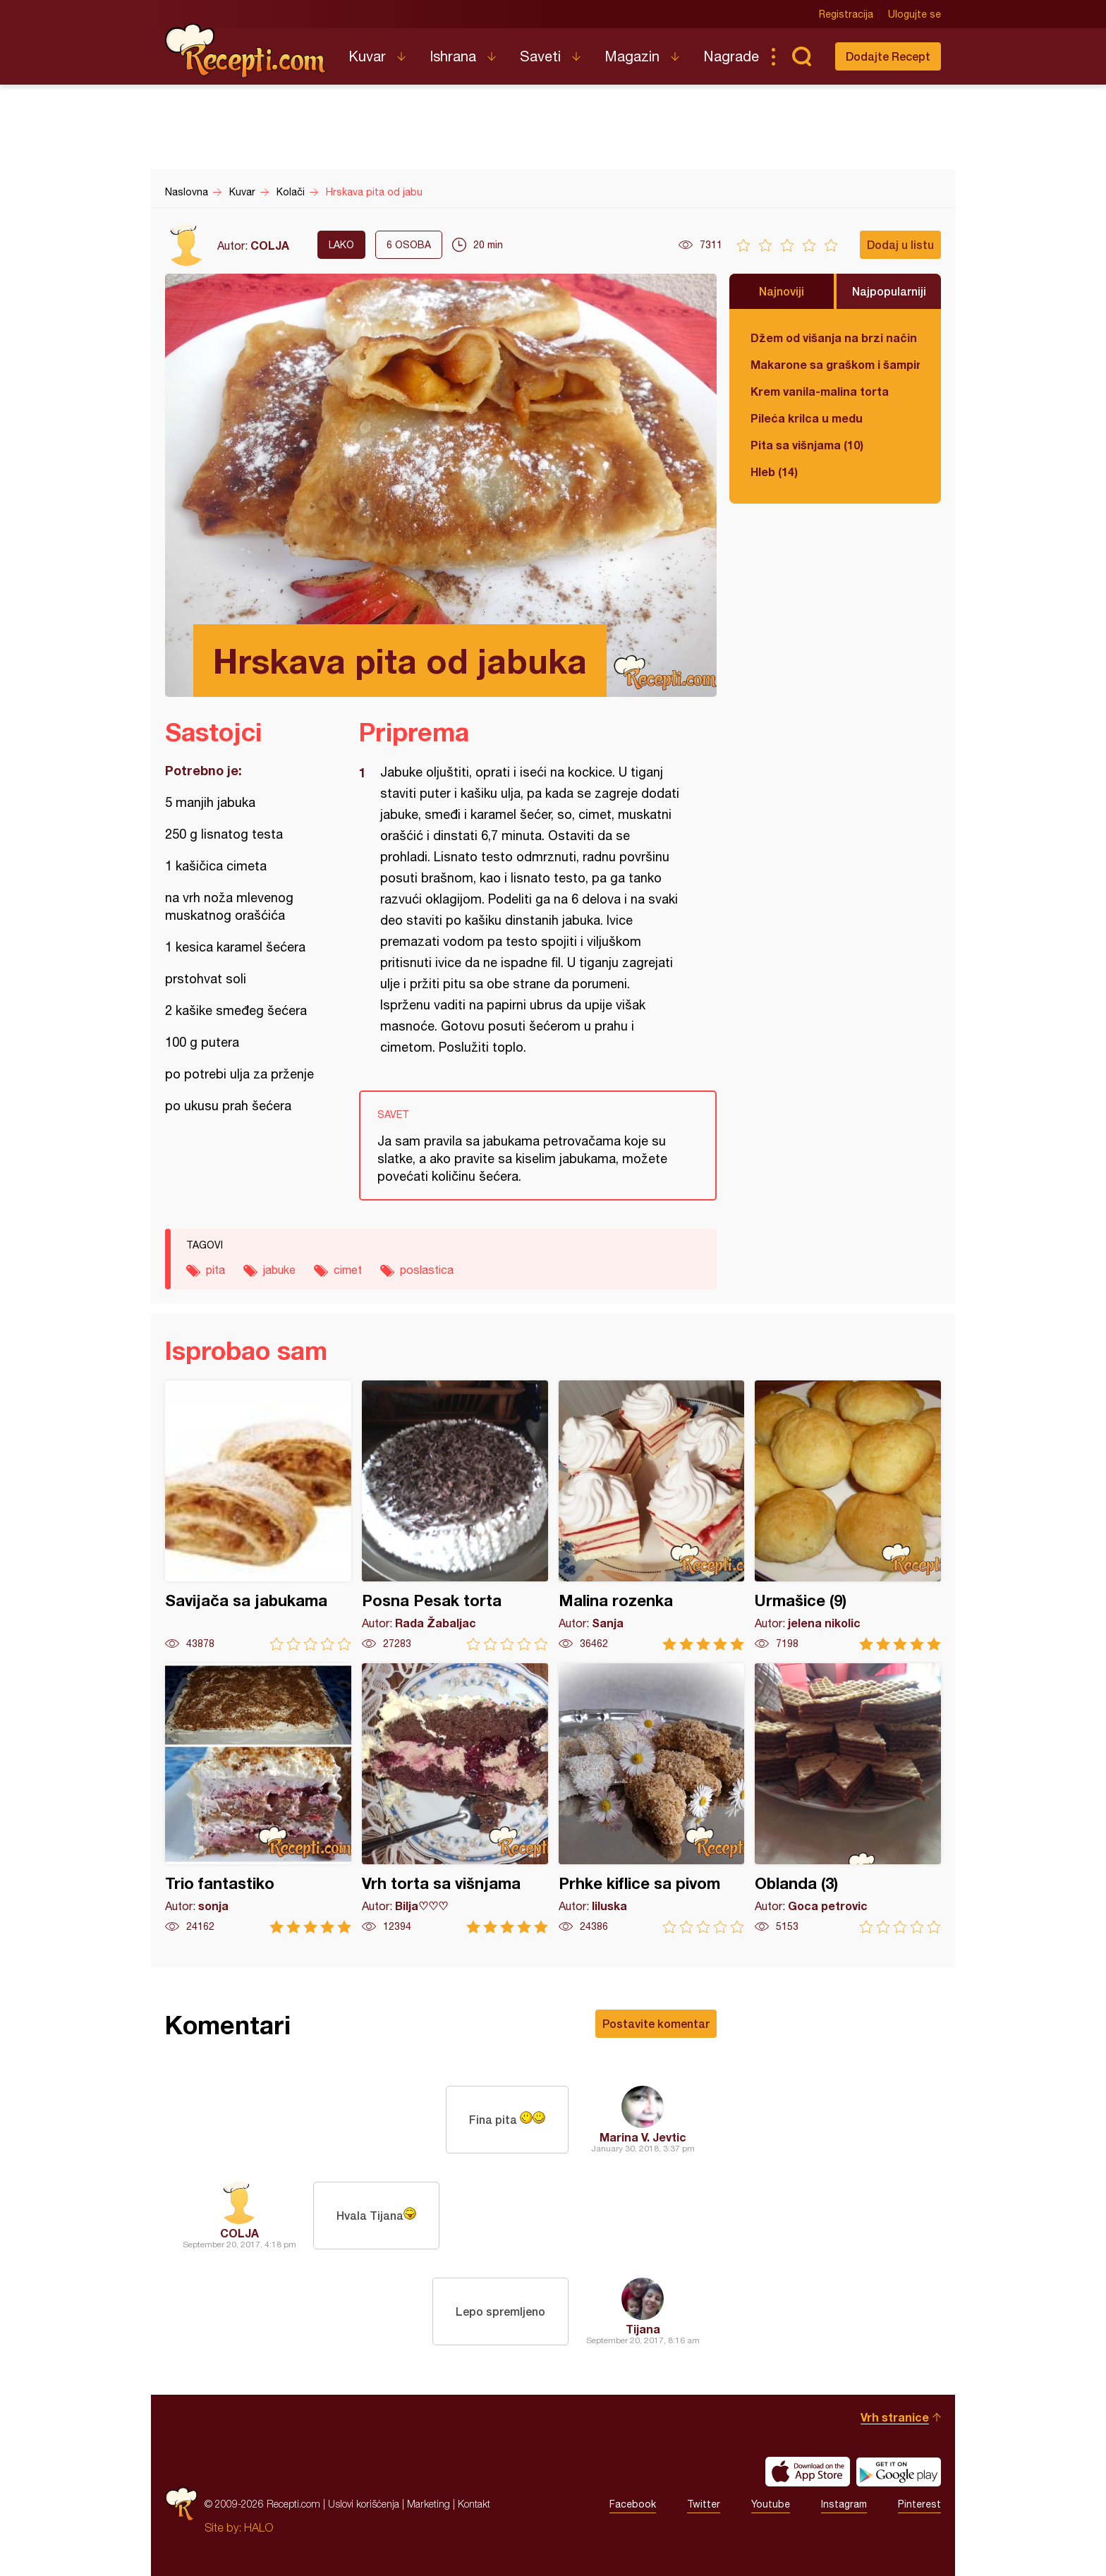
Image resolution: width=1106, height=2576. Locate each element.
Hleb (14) (774, 471)
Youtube (770, 2504)
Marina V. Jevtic (643, 2137)
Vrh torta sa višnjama (455, 1798)
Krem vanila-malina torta (819, 391)
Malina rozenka (652, 1515)
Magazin (632, 56)
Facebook (632, 2504)
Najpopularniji (889, 291)
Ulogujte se (914, 14)
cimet (348, 1269)
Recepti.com (246, 50)
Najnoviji (781, 291)
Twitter (703, 2504)
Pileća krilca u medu (806, 418)
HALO (258, 2527)
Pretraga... (801, 56)
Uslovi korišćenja (363, 2504)
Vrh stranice (895, 2417)
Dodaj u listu (900, 244)
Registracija (846, 14)
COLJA (269, 245)
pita (215, 1269)
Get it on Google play (898, 2471)
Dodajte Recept (888, 56)
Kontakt (474, 2504)
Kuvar (367, 56)
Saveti (540, 56)
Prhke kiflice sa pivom (652, 1798)
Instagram (844, 2504)
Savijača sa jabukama (258, 1515)
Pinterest (919, 2504)
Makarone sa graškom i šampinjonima (835, 364)
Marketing (428, 2504)
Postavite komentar (656, 2023)
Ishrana (453, 56)
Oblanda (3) (848, 1798)
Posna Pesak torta (455, 1515)
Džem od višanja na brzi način (833, 337)
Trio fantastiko (258, 1798)
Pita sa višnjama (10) (806, 444)
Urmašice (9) (848, 1515)
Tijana (643, 2328)
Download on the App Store (807, 2471)
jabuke (279, 1269)
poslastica (427, 1269)
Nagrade (731, 56)
